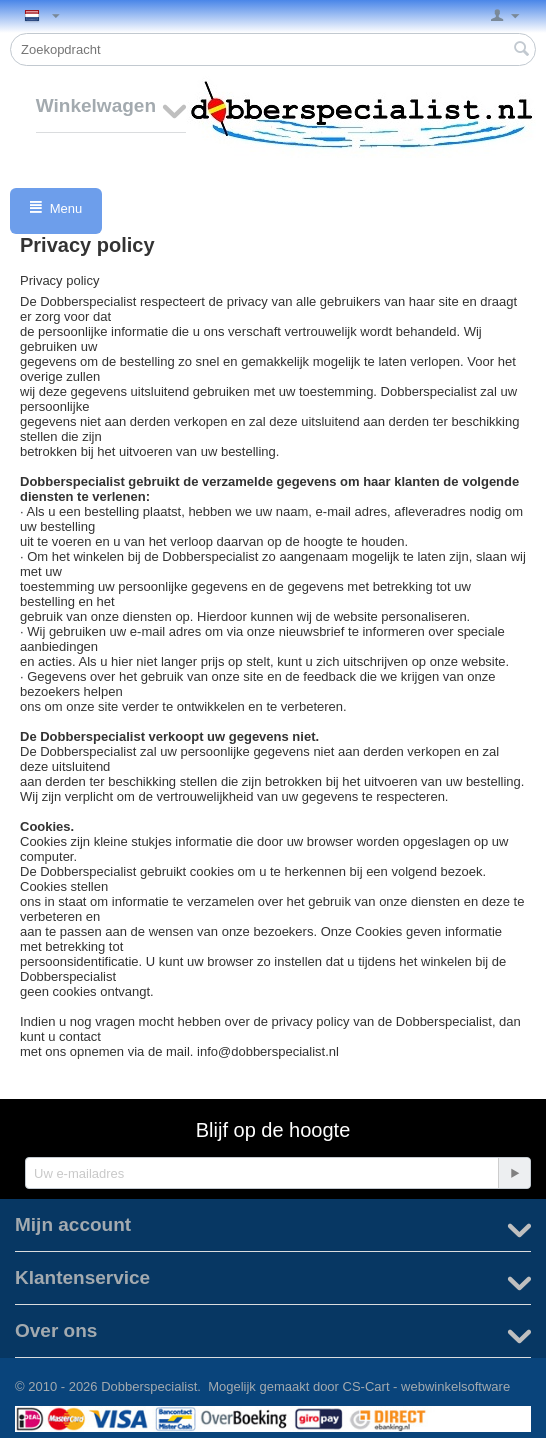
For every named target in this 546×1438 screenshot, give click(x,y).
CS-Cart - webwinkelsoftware (427, 1386)
